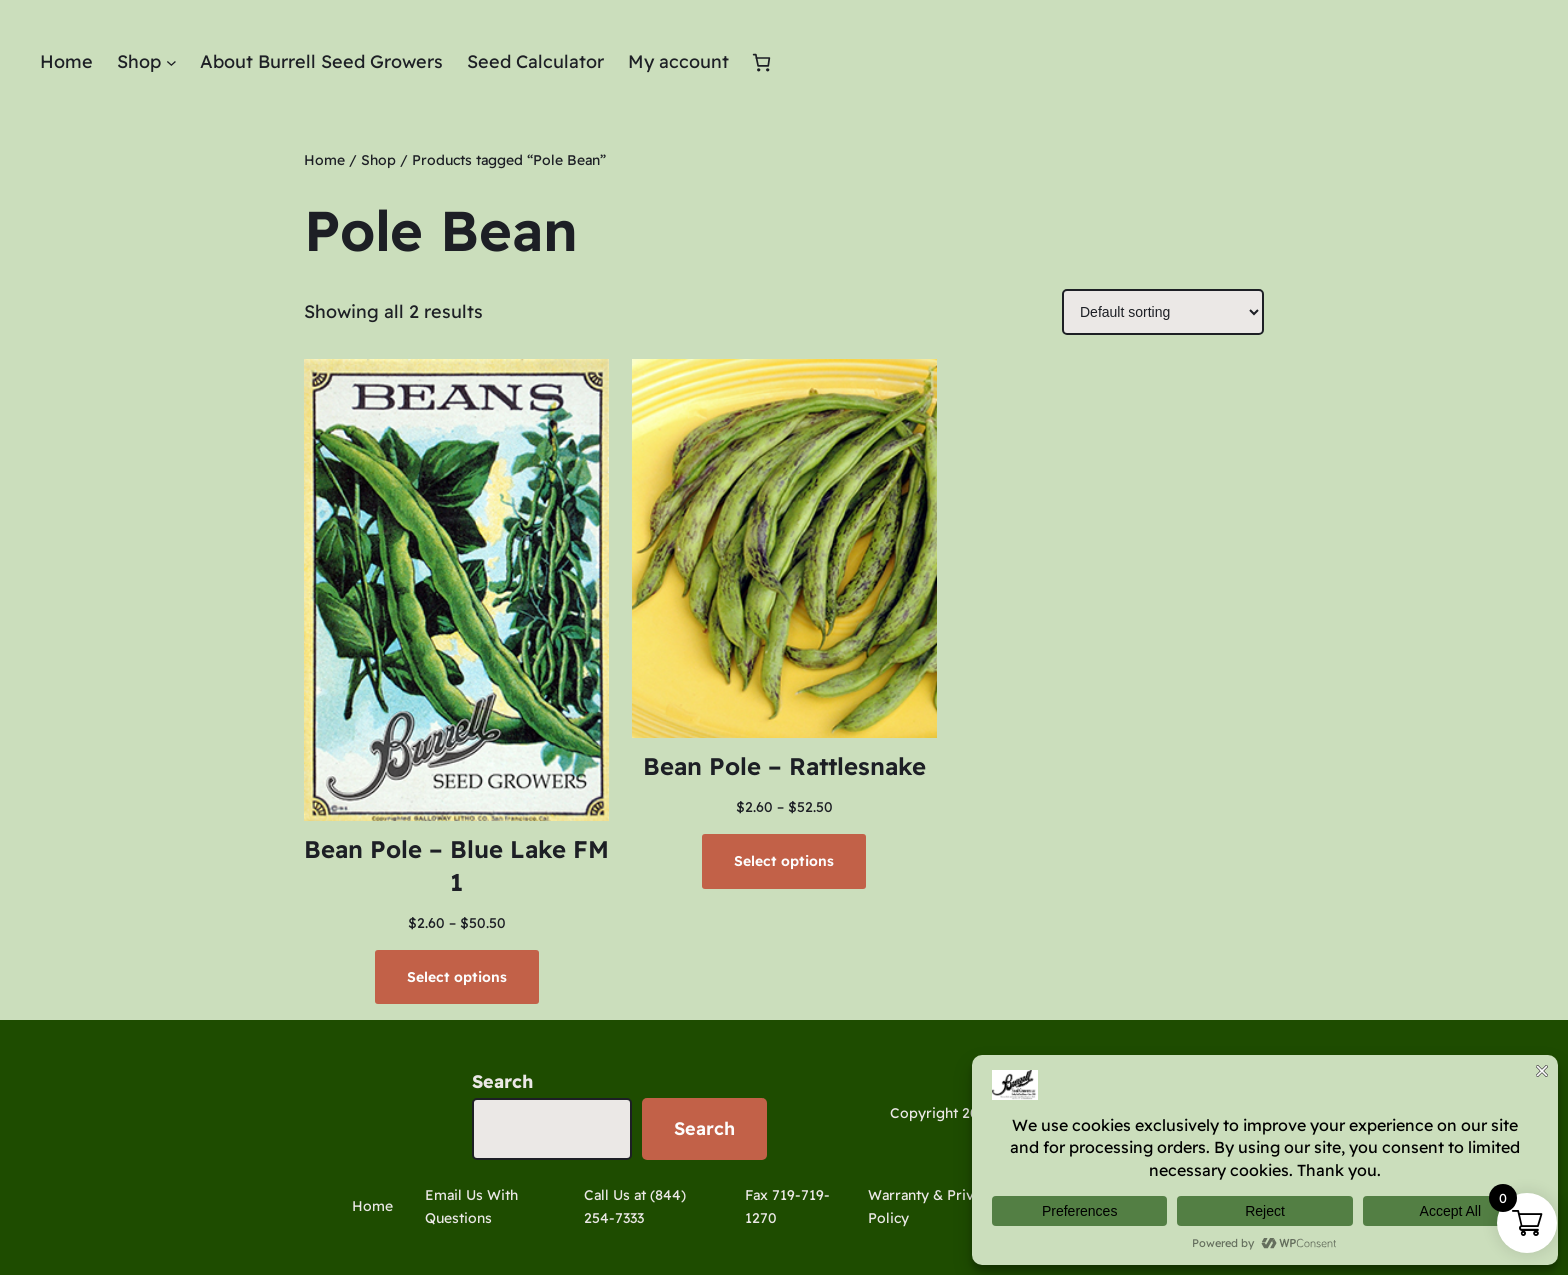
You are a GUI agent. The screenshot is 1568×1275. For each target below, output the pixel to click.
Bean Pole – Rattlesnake (784, 766)
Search (502, 1081)
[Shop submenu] (171, 62)
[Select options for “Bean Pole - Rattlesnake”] (784, 861)
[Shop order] (1163, 312)
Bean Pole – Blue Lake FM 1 (456, 866)
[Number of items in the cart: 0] (761, 62)
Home (324, 160)
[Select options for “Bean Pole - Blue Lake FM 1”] (457, 977)
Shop (378, 160)
